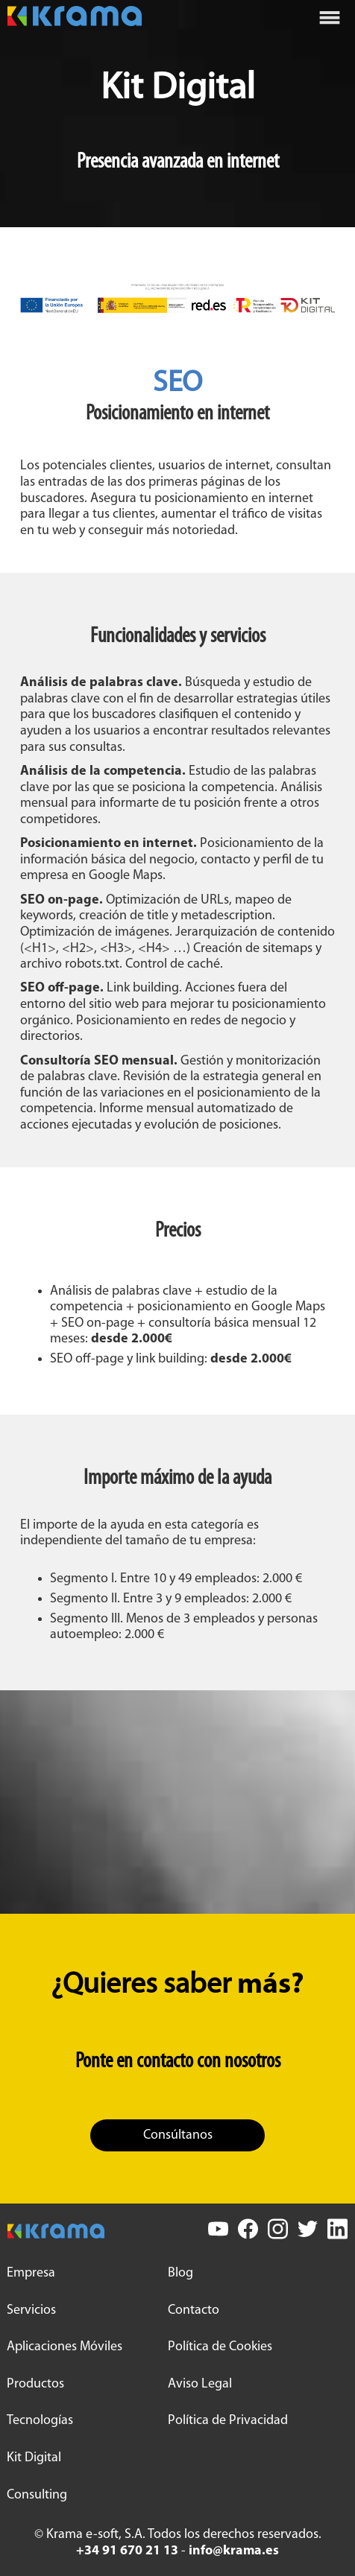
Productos (35, 2384)
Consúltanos (178, 2135)
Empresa (31, 2273)
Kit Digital (34, 2458)
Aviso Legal (200, 2384)
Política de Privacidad (228, 2421)
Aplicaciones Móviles (64, 2347)
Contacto (193, 2310)
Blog (180, 2273)
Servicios (31, 2310)
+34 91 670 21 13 (127, 2551)
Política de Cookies (220, 2347)
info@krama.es (234, 2551)
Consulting (37, 2495)
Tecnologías (40, 2421)
